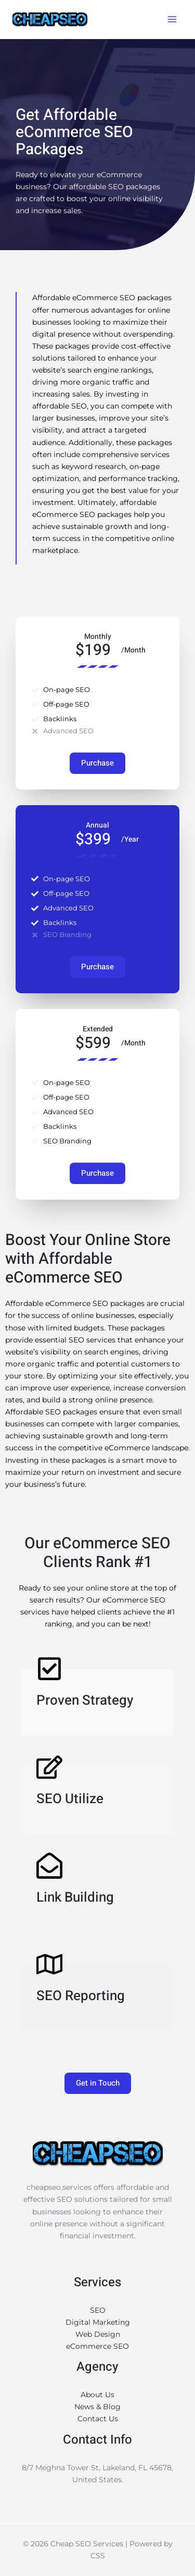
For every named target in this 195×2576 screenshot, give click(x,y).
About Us (97, 2394)
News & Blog (97, 2406)
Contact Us (97, 2418)
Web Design (97, 2334)
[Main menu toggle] (172, 19)
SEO (98, 2310)
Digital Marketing (98, 2322)
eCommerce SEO (97, 2346)
